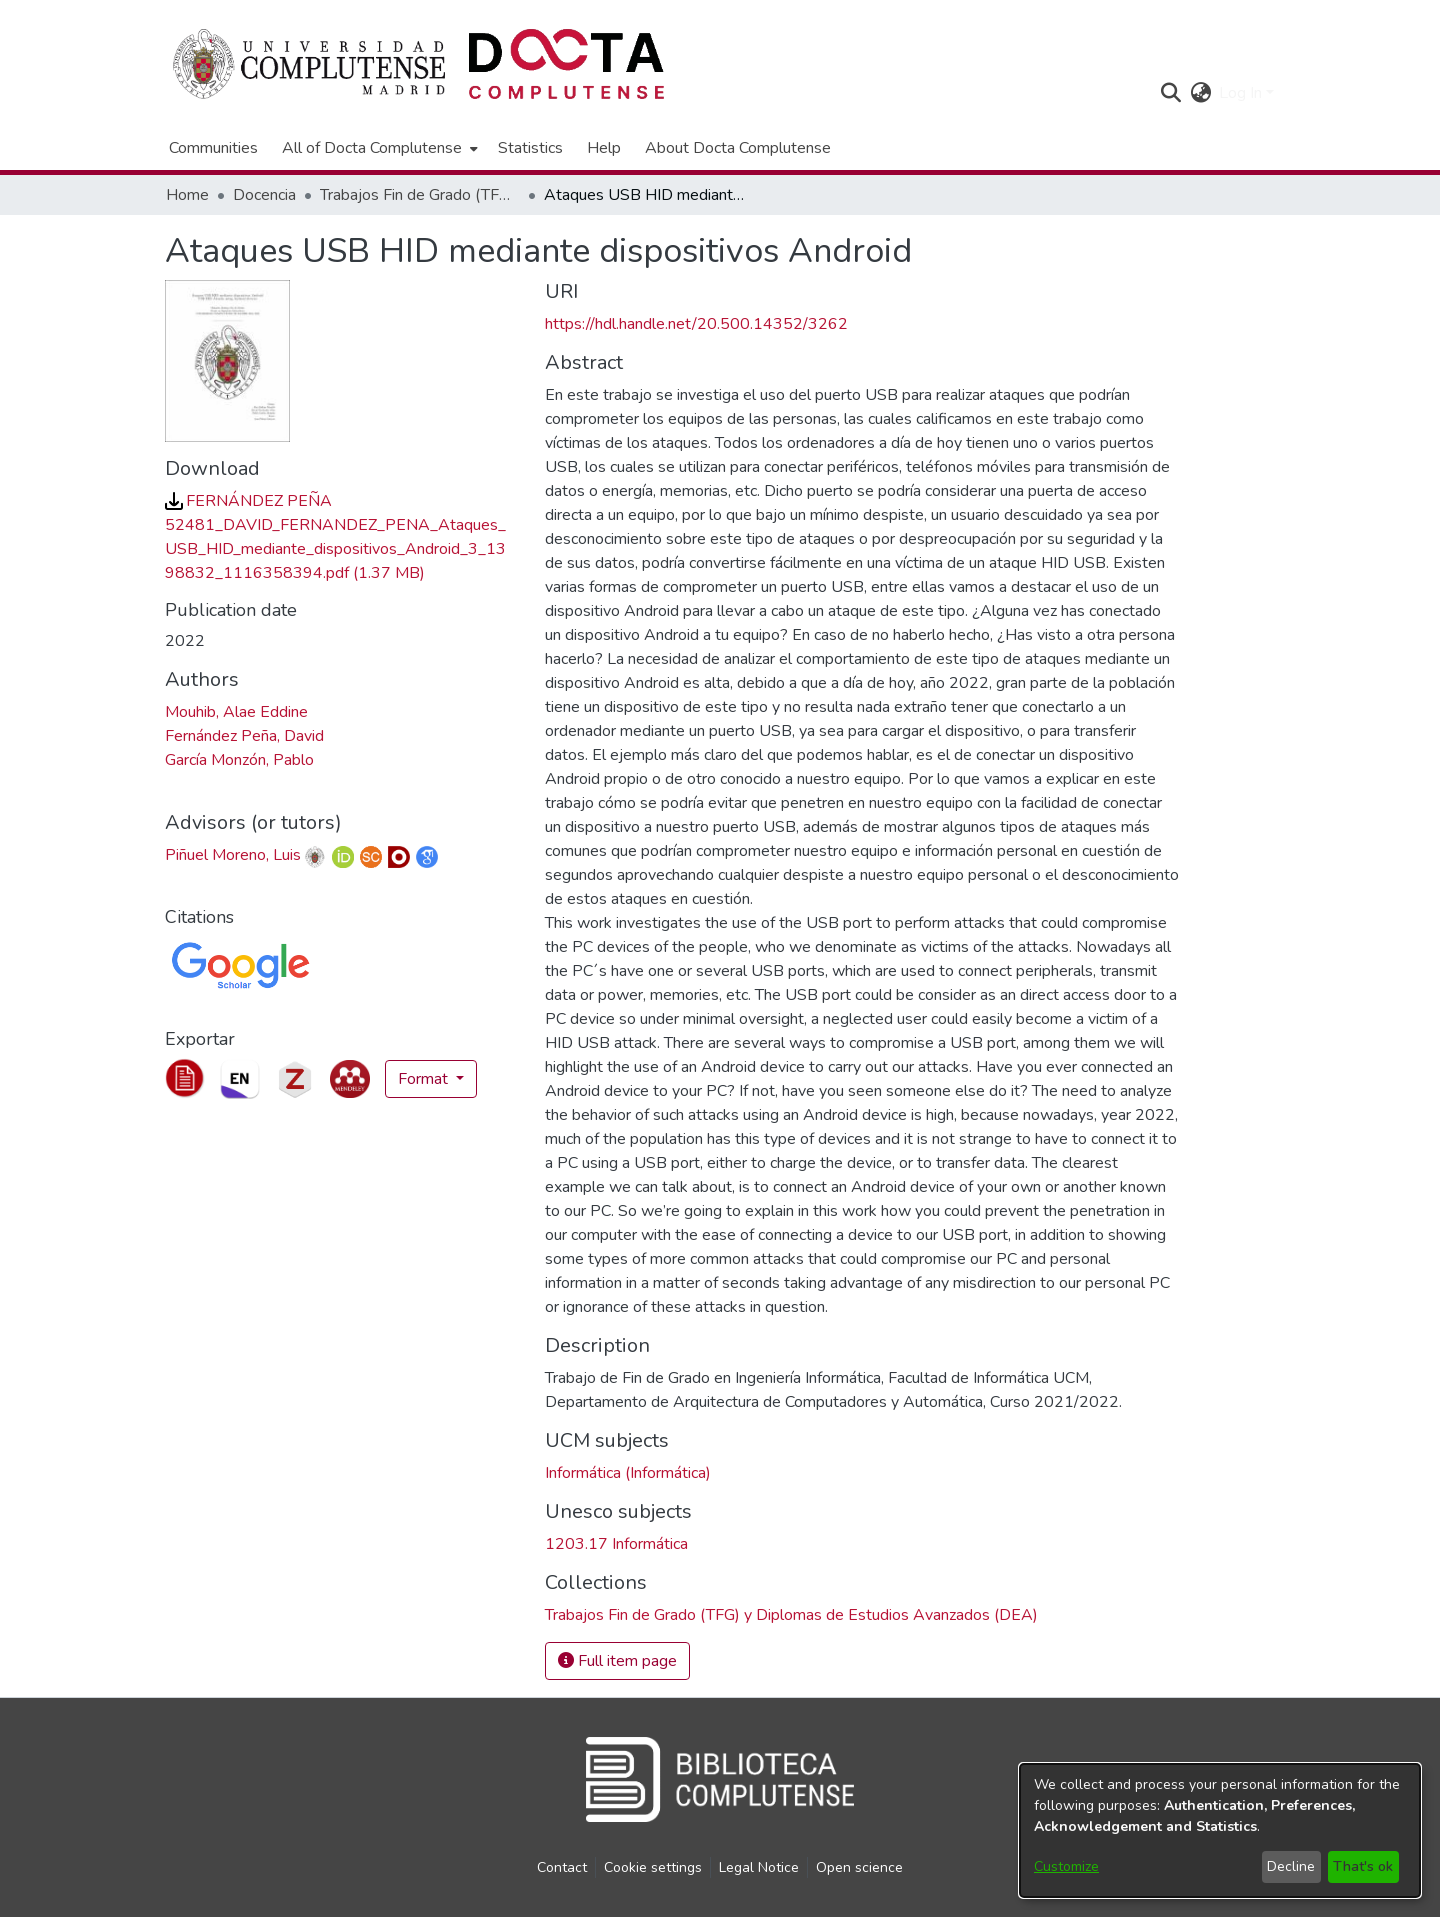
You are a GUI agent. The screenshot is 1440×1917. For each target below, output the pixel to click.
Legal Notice (759, 1867)
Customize (1066, 1866)
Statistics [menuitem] (530, 148)
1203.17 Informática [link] (616, 1544)
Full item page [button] (617, 1661)
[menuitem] (378, 148)
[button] (1170, 93)
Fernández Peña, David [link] (244, 736)
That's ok (1363, 1866)
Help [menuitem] (604, 148)
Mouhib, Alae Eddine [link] (236, 712)
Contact (562, 1867)
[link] (791, 1615)
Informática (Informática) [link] (628, 1473)
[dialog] (1220, 1830)
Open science (859, 1867)
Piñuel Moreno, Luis (233, 855)
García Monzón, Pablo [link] (239, 760)
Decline (1291, 1866)
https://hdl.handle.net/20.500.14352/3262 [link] (696, 324)
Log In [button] (1242, 93)
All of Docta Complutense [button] (372, 148)
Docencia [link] (264, 195)
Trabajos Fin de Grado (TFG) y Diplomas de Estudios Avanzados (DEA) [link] (420, 195)
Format (425, 1079)
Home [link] (187, 195)
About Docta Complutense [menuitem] (738, 148)
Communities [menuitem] (213, 148)
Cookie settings (653, 1867)
